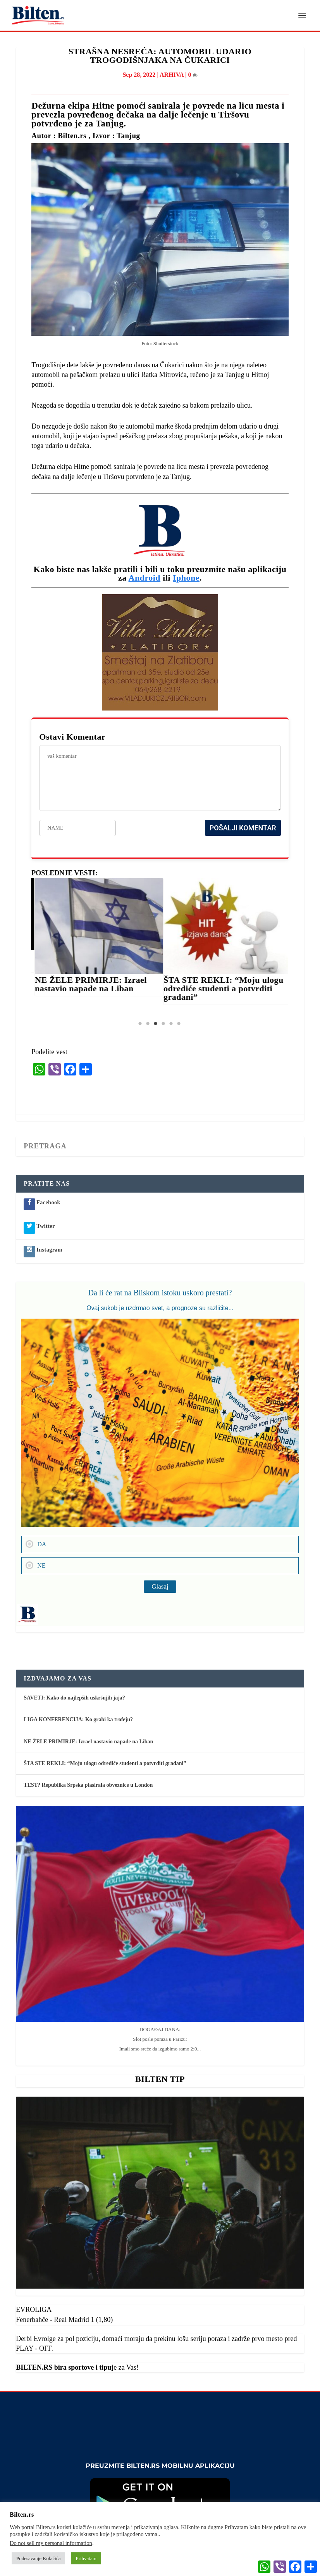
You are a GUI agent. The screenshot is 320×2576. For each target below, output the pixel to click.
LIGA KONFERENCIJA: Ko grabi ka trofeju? (78, 1720)
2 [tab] (147, 1024)
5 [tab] (171, 1024)
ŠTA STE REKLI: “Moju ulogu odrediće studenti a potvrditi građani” (228, 988)
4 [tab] (163, 1024)
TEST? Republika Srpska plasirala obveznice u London (88, 1785)
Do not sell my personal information (51, 2543)
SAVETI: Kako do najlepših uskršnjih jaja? (74, 1698)
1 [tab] (140, 1024)
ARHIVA (172, 74)
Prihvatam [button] (86, 2558)
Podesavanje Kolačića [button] (38, 2558)
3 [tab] (155, 1024)
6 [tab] (178, 1024)
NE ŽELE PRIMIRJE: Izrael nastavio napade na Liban (95, 984)
